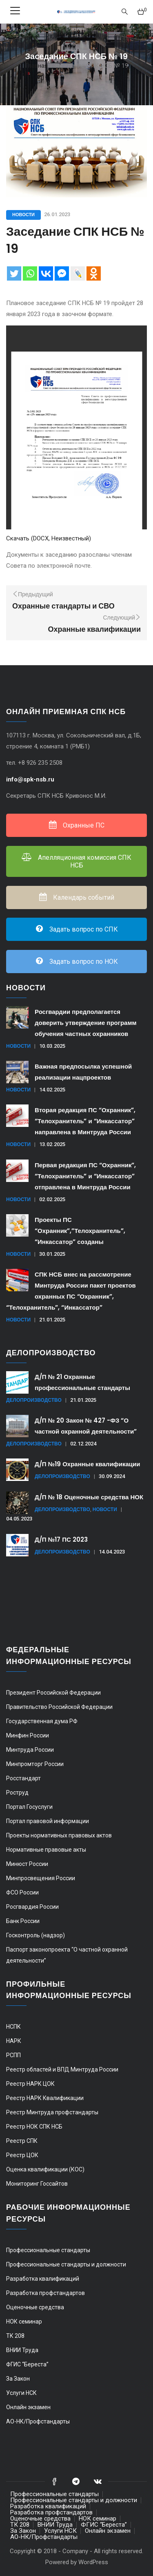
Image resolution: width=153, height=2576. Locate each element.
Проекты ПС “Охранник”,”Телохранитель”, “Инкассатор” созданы (80, 1230)
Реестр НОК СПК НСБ (34, 2126)
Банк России (23, 1921)
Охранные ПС (76, 825)
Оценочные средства (35, 2307)
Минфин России (27, 1735)
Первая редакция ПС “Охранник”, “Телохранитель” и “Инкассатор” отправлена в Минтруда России (85, 1176)
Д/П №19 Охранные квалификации (87, 1464)
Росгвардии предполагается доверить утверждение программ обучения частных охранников (86, 1022)
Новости (23, 214)
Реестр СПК (22, 2141)
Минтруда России (30, 1749)
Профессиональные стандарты (48, 2250)
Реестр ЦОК (22, 2155)
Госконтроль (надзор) (35, 1935)
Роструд (17, 1792)
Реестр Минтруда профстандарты (52, 2112)
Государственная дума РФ (42, 1721)
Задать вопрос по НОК (76, 961)
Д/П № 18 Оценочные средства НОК (89, 1497)
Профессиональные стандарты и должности (66, 2264)
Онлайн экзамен (28, 2407)
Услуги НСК (21, 2393)
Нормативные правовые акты (46, 1849)
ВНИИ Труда (22, 2350)
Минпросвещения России (40, 1878)
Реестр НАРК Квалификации (45, 2098)
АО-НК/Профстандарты (38, 2421)
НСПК (13, 2026)
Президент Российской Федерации (53, 1692)
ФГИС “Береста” (27, 2364)
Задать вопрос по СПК (76, 929)
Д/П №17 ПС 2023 (61, 1539)
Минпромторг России (35, 1764)
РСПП (13, 2055)
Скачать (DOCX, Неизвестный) (48, 538)
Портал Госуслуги (29, 1807)
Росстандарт (23, 1778)
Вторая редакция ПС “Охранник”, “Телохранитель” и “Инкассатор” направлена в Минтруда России (85, 1121)
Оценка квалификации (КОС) (45, 2169)
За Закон (18, 2378)
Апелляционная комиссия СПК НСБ (76, 861)
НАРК (13, 2041)
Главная (36, 65)
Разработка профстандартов (45, 2293)
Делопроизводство (34, 1399)
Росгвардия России (32, 1906)
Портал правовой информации (47, 1821)
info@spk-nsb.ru (31, 779)
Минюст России (27, 1864)
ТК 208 (15, 2336)
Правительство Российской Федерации (59, 1707)
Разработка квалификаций (42, 2278)
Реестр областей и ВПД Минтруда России (62, 2069)
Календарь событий (76, 897)
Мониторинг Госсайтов (37, 2183)
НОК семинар (24, 2321)
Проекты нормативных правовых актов (59, 1835)
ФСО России (22, 1892)
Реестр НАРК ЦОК (30, 2083)
